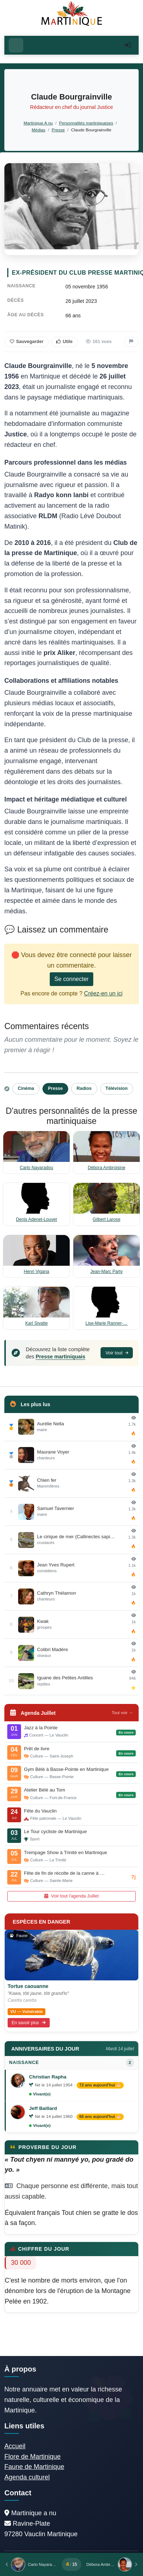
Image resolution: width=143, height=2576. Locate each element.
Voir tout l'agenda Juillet (71, 1896)
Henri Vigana (36, 1271)
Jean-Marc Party (106, 1271)
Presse (58, 129)
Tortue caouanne (28, 1986)
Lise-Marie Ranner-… (106, 1323)
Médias (38, 129)
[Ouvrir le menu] (16, 45)
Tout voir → (122, 1712)
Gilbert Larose (106, 1219)
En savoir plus (29, 2022)
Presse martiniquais (60, 1356)
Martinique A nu (38, 122)
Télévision (117, 1088)
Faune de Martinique (34, 2466)
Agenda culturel (27, 2477)
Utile (64, 341)
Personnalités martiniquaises (86, 122)
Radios (84, 1088)
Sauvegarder (27, 341)
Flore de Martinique (32, 2456)
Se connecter (71, 979)
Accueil (14, 2446)
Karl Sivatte (36, 1323)
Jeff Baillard (43, 2108)
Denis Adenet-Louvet (36, 1219)
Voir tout (116, 1352)
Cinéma (26, 1088)
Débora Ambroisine (106, 1167)
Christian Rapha (47, 2077)
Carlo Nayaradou (36, 1167)
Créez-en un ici (103, 993)
